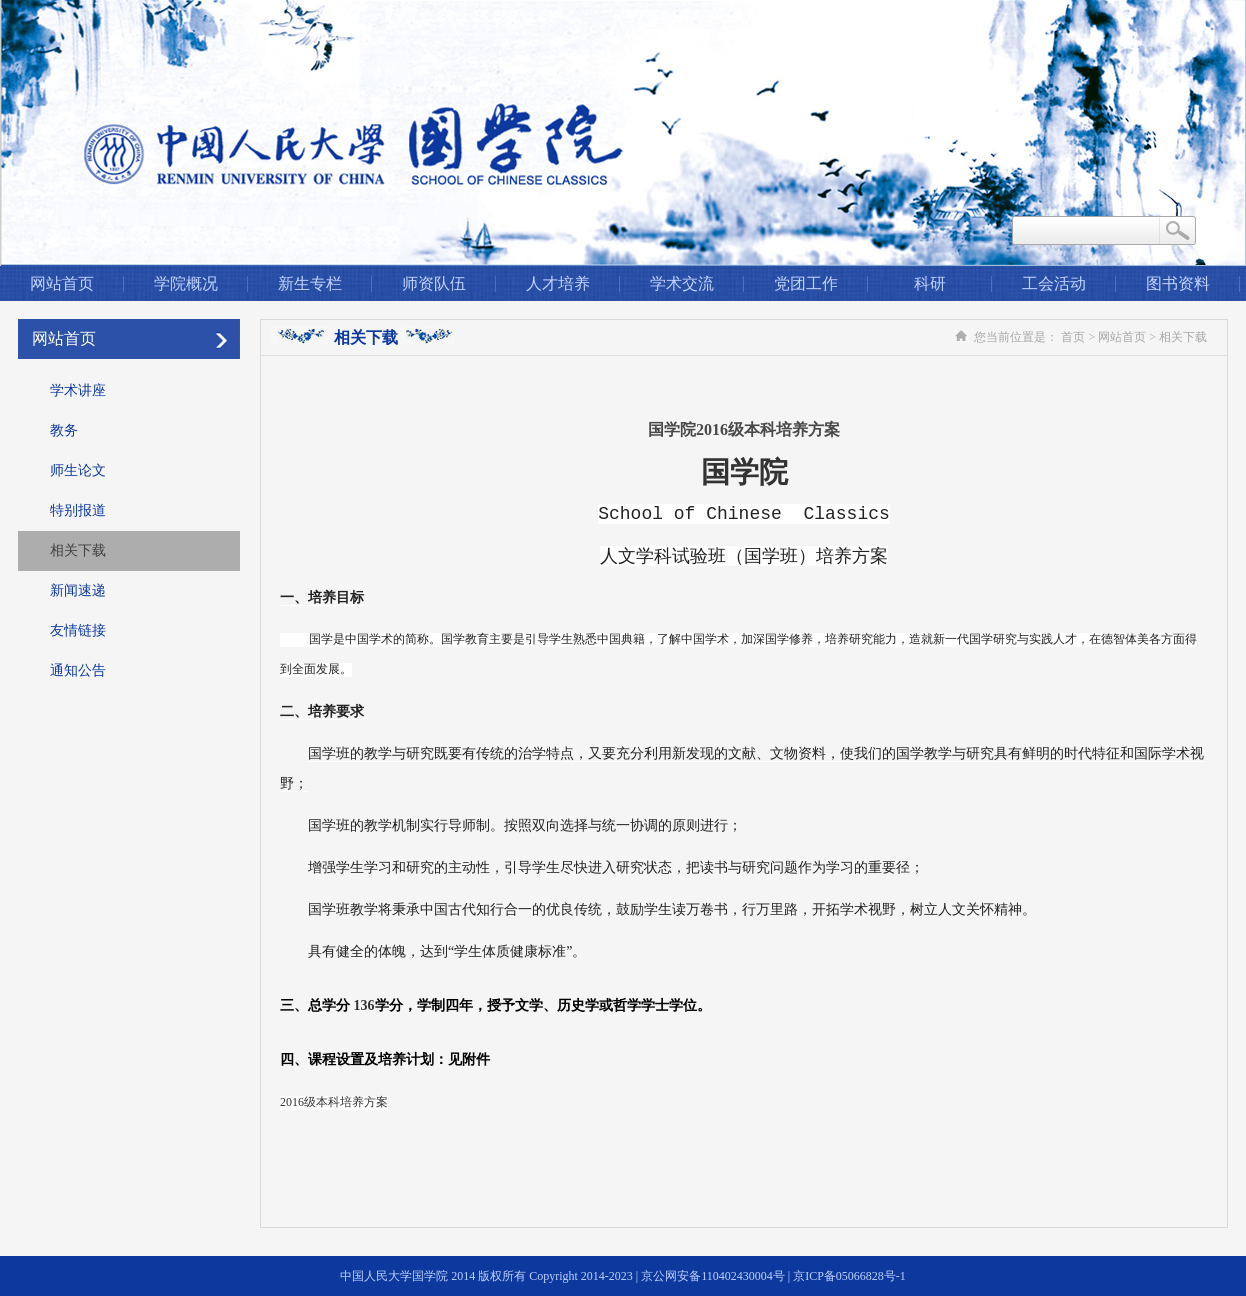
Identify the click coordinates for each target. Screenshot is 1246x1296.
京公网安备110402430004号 (713, 1276)
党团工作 (806, 283)
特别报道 (78, 510)
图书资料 (1178, 283)
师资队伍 (434, 283)
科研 (930, 283)
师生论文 (78, 470)
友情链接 (78, 630)
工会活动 (1054, 283)
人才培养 (558, 283)
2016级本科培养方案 (334, 1102)
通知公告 (78, 670)
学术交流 (682, 283)
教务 (64, 430)
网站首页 (62, 283)
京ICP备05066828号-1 (849, 1276)
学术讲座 (78, 390)
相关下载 (78, 550)
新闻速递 (78, 590)
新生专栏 (310, 283)
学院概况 (186, 283)
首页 (1073, 337)
